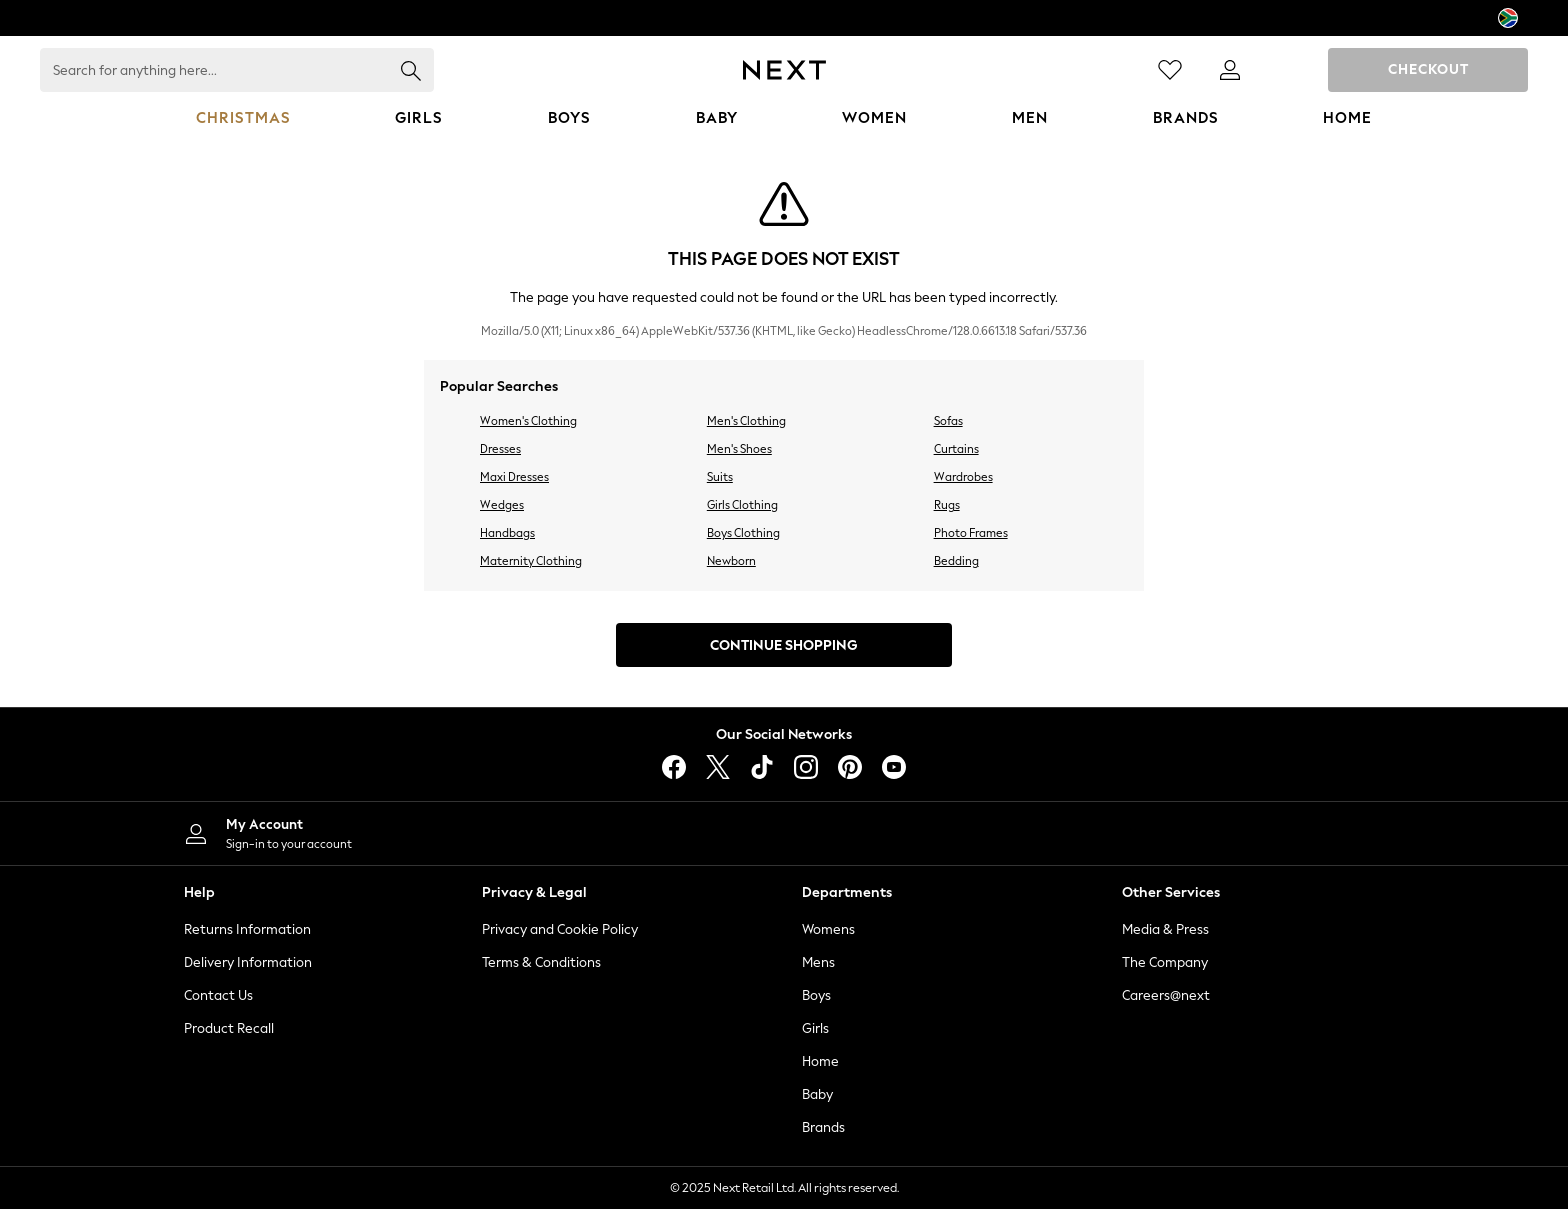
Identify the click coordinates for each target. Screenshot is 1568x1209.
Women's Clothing (528, 421)
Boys (816, 995)
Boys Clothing (743, 533)
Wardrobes (963, 477)
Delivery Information (248, 962)
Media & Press (1165, 929)
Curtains (956, 449)
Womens (828, 929)
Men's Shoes (739, 449)
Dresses (500, 449)
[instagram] (806, 767)
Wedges (502, 505)
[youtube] (894, 767)
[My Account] (464, 833)
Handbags (507, 533)
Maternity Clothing (531, 561)
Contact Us (218, 995)
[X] (718, 767)
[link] (1230, 70)
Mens (818, 962)
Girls (815, 1028)
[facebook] (674, 767)
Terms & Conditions (541, 962)
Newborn (731, 561)
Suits (720, 477)
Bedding (956, 561)
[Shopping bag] (1290, 70)
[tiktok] (762, 767)
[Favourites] (1170, 70)
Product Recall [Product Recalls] (229, 1028)
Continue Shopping (784, 645)
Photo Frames (971, 533)
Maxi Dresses (514, 477)
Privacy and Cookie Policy (560, 929)
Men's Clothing (746, 421)
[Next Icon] (784, 70)
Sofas (948, 421)
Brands (823, 1127)
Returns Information (247, 929)
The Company (1165, 962)
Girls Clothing (742, 505)
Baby (817, 1094)
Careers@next (1166, 995)
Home (820, 1061)
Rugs (947, 505)
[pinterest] (850, 767)
